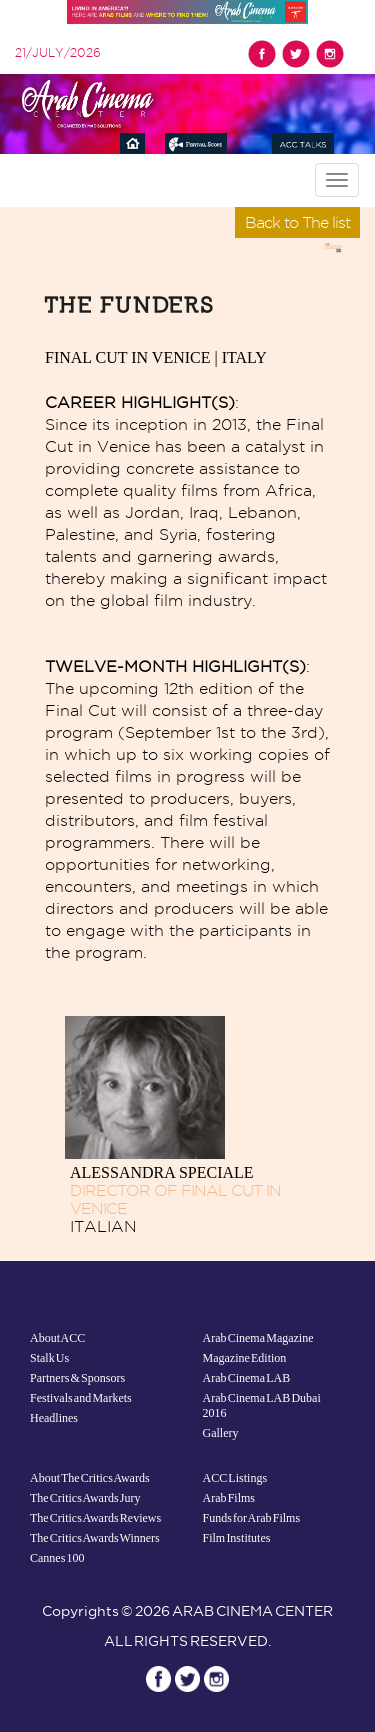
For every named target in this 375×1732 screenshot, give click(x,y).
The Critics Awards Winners (95, 1538)
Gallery (221, 1433)
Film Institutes (237, 1538)
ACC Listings (235, 1478)
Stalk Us (49, 1358)
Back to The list (297, 222)
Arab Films (229, 1498)
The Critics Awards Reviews (95, 1518)
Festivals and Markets (81, 1398)
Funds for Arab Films (252, 1518)
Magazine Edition (245, 1358)
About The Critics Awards (90, 1478)
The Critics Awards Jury (85, 1498)
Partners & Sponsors (77, 1378)
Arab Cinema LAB (247, 1378)
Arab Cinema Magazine (258, 1338)
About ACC (57, 1338)
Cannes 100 (57, 1558)
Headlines (54, 1418)
